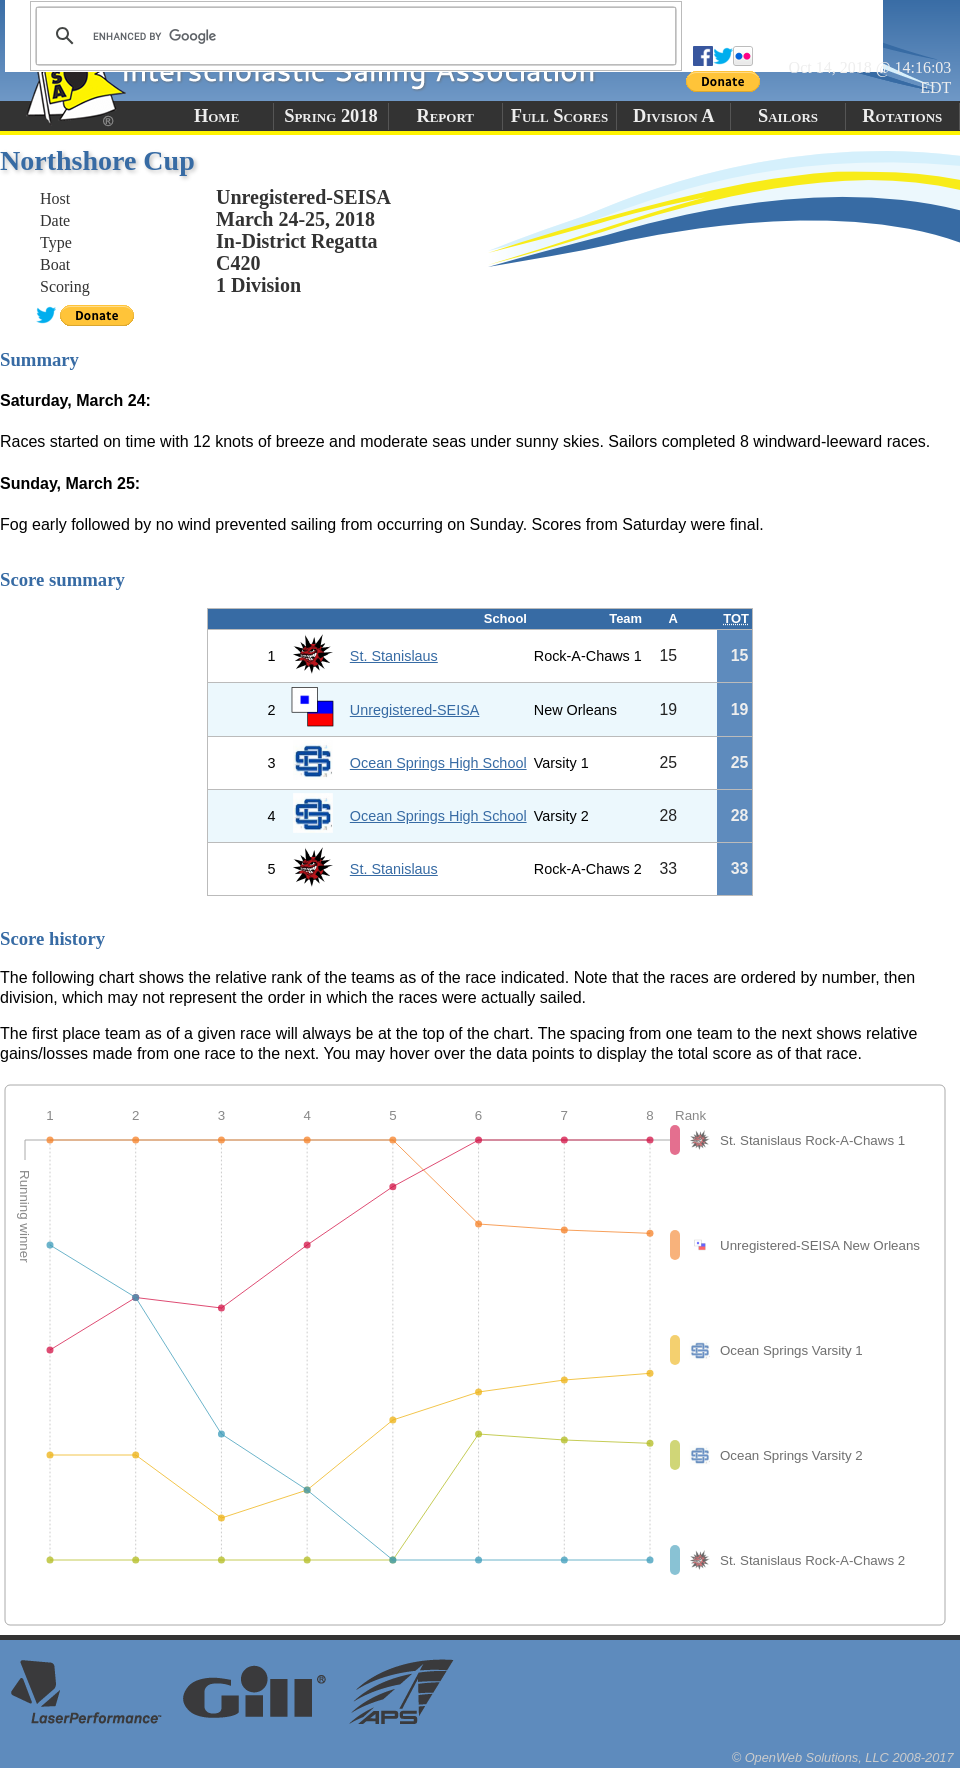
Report (445, 116)
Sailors (788, 116)
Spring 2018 (331, 116)
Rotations (902, 116)
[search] (353, 36)
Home (216, 116)
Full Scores (560, 116)
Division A (673, 116)
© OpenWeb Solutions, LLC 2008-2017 (843, 1757)
